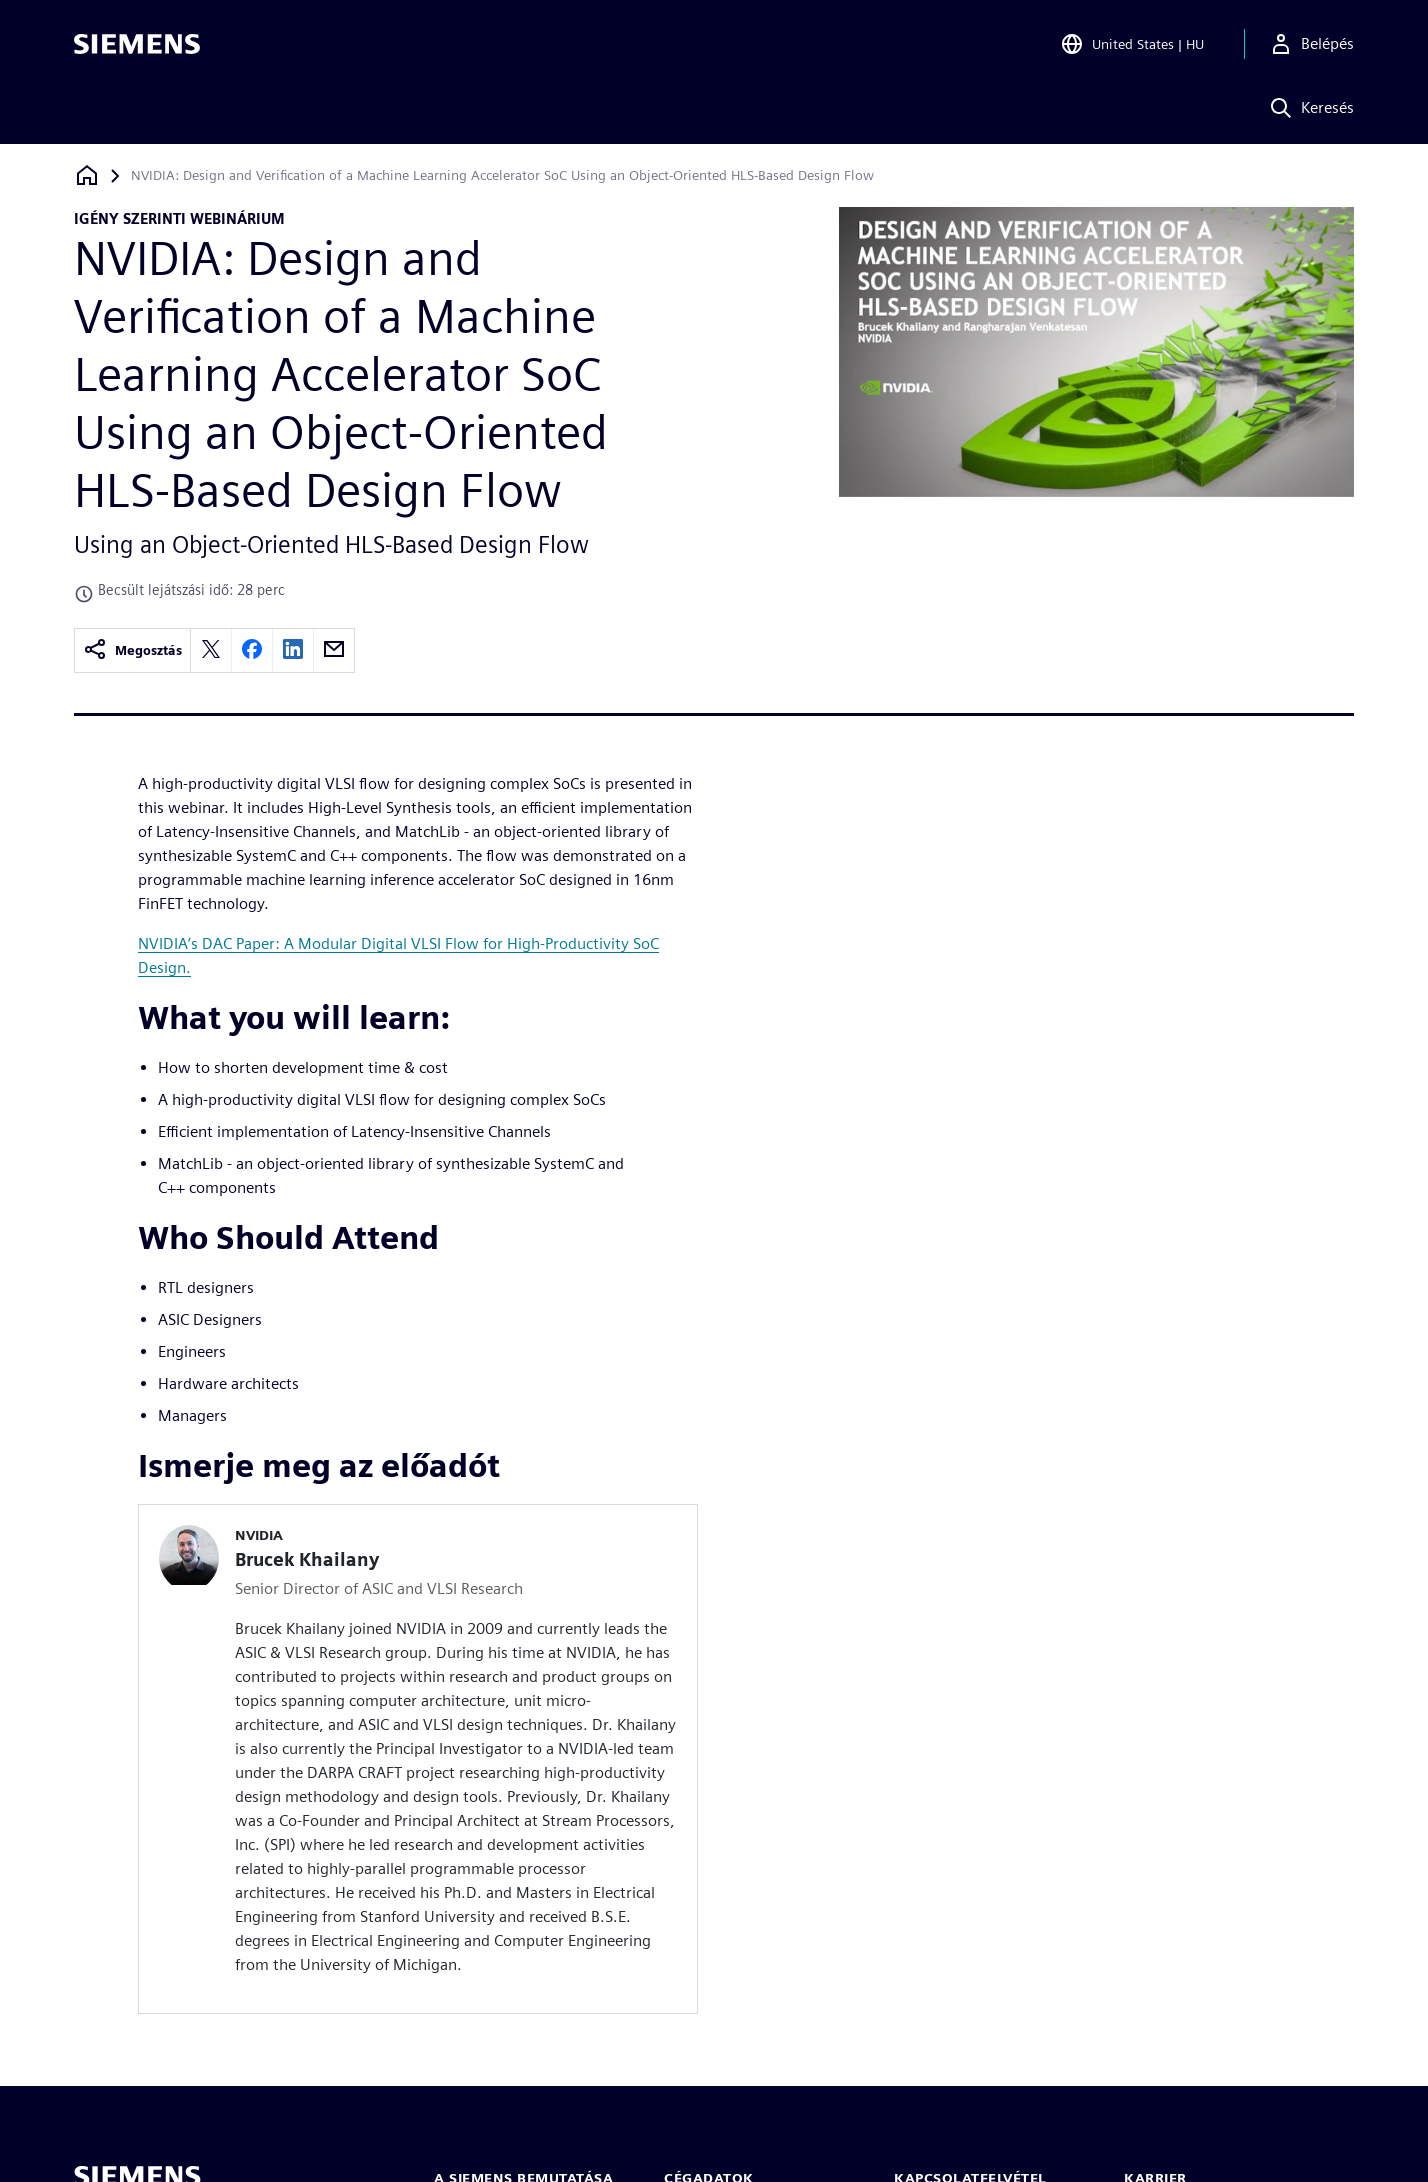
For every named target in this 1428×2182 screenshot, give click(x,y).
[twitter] (211, 650)
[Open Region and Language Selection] (1132, 44)
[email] (334, 650)
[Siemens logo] (137, 44)
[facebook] (252, 650)
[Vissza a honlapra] (87, 175)
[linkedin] (293, 650)
